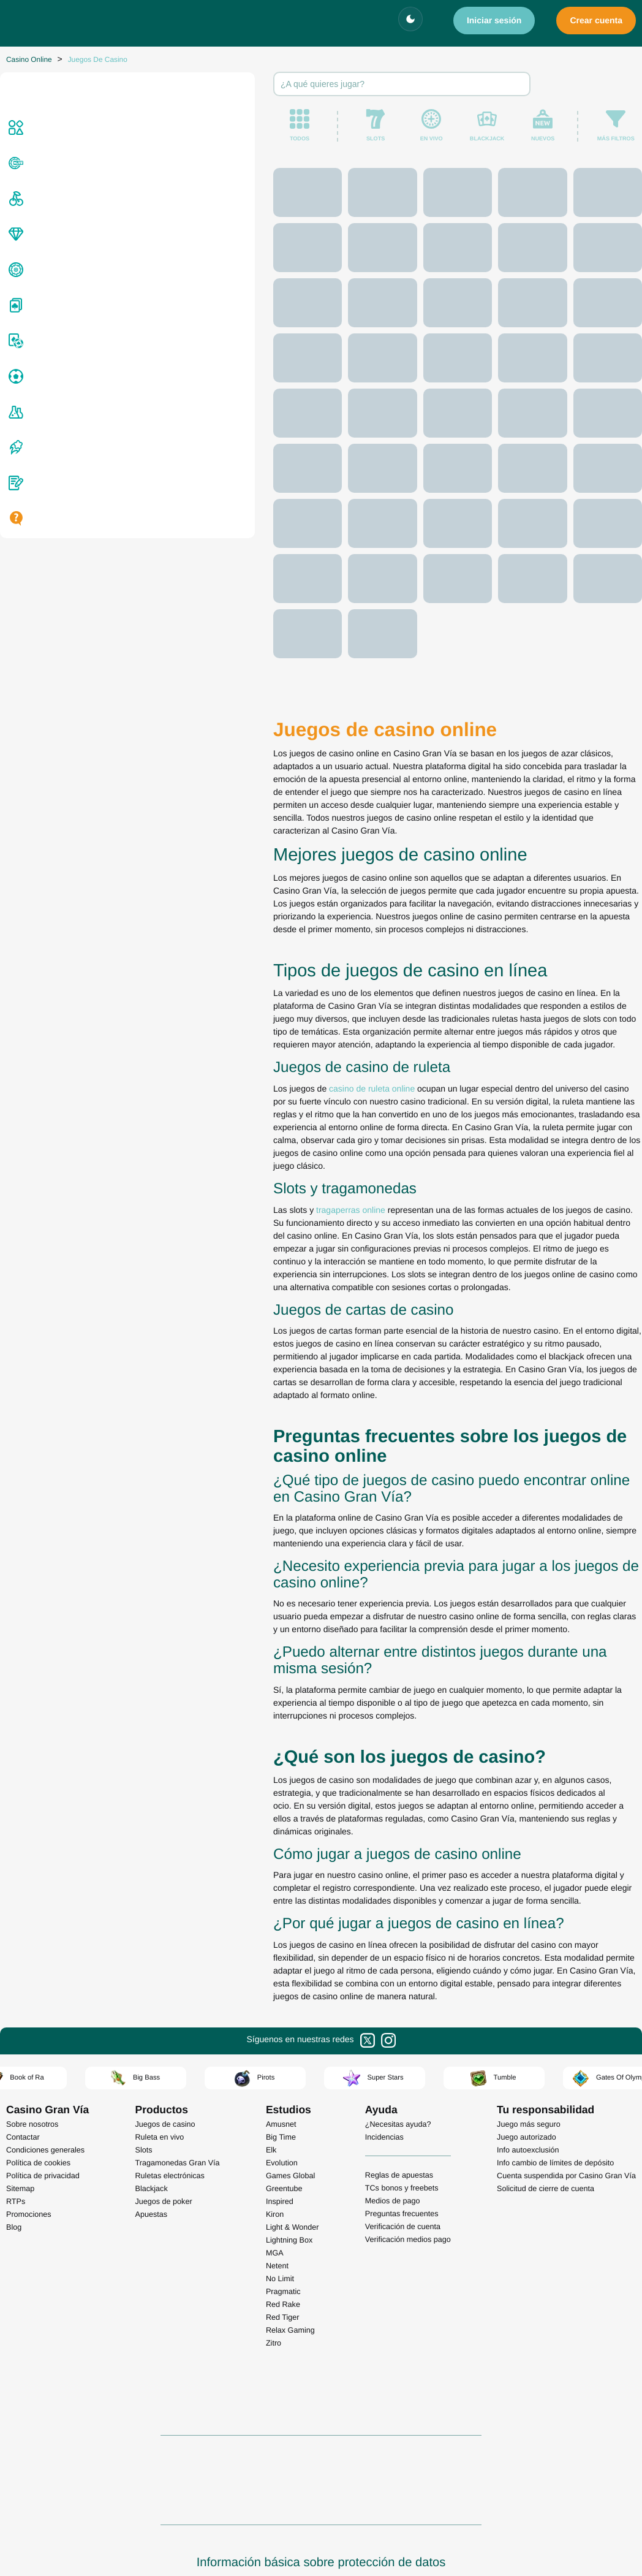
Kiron (275, 2147)
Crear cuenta (596, 20)
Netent (277, 2198)
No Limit (280, 2211)
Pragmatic (283, 2224)
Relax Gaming (290, 2263)
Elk (271, 2082)
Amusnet (281, 2057)
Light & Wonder (292, 2160)
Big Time (281, 2069)
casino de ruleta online (160, 1283)
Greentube (284, 2121)
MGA (275, 2185)
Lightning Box (289, 2172)
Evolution (282, 2095)
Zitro (273, 2275)
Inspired (279, 2134)
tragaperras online (138, 1365)
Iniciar (494, 20)
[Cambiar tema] (410, 19)
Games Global (290, 2108)
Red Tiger (283, 2250)
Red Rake (283, 2237)
